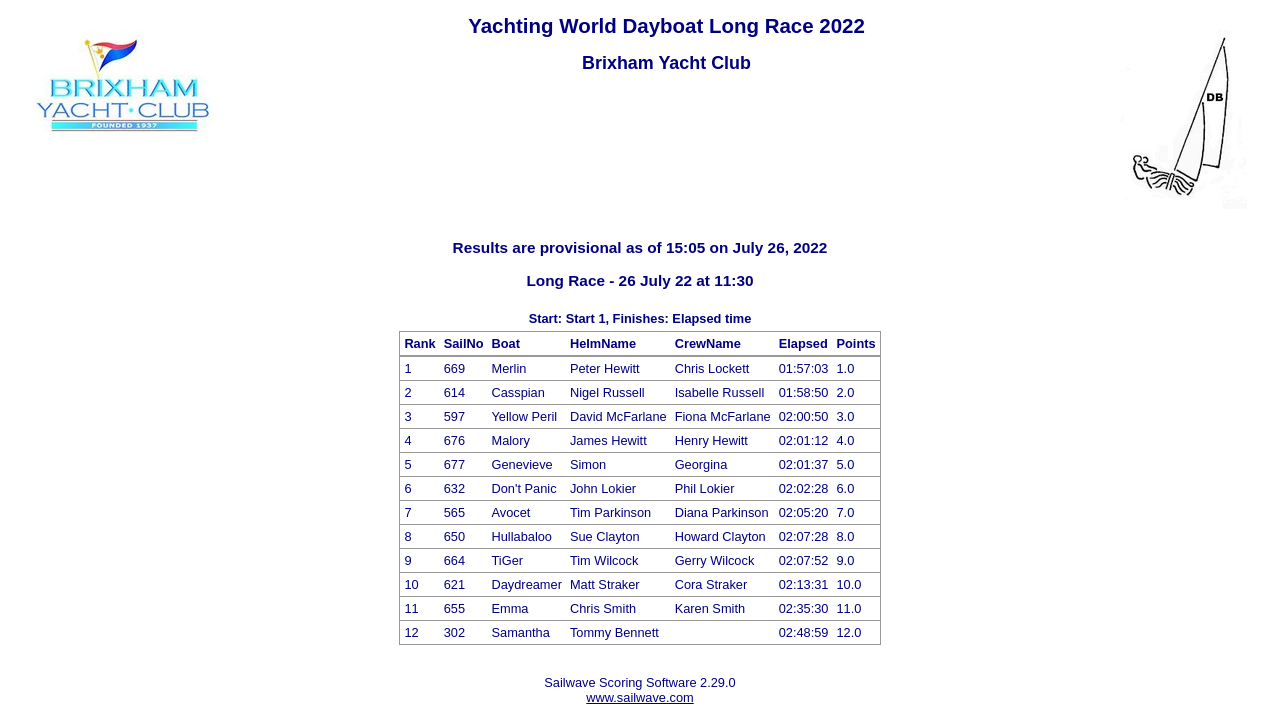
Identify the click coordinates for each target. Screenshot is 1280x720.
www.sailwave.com (639, 697)
